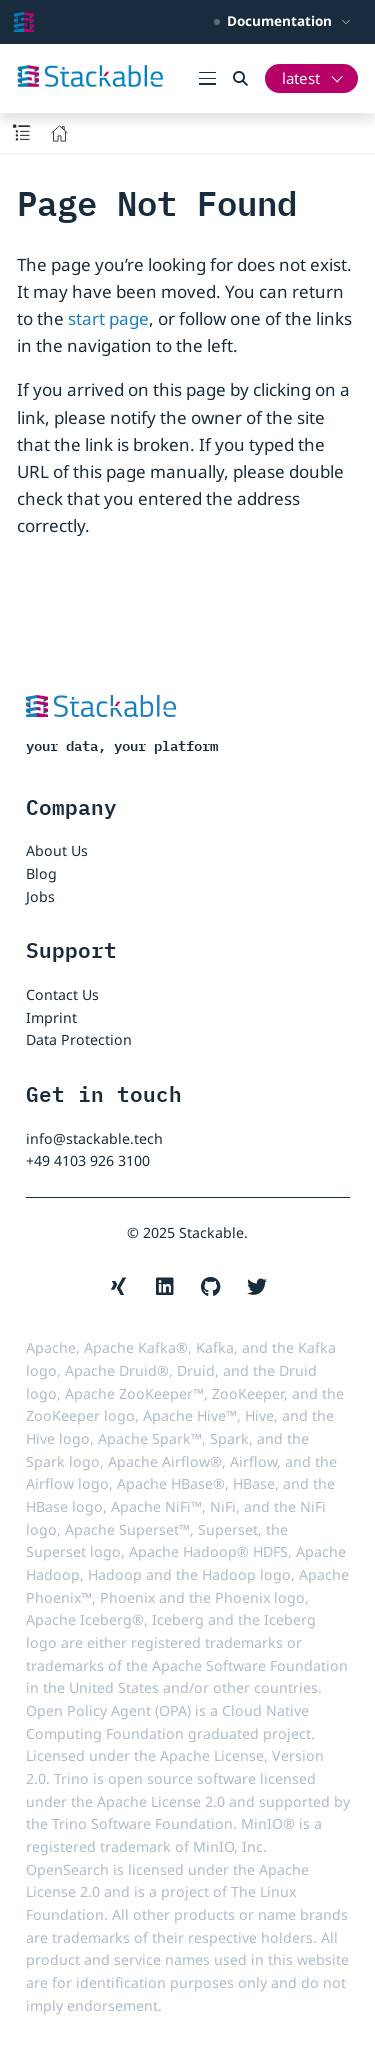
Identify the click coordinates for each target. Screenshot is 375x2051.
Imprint (51, 1017)
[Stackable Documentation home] (24, 22)
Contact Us (62, 994)
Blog (41, 873)
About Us (57, 850)
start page (108, 318)
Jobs (40, 896)
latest (301, 78)
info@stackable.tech (94, 1138)
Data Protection (79, 1039)
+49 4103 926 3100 (88, 1160)
